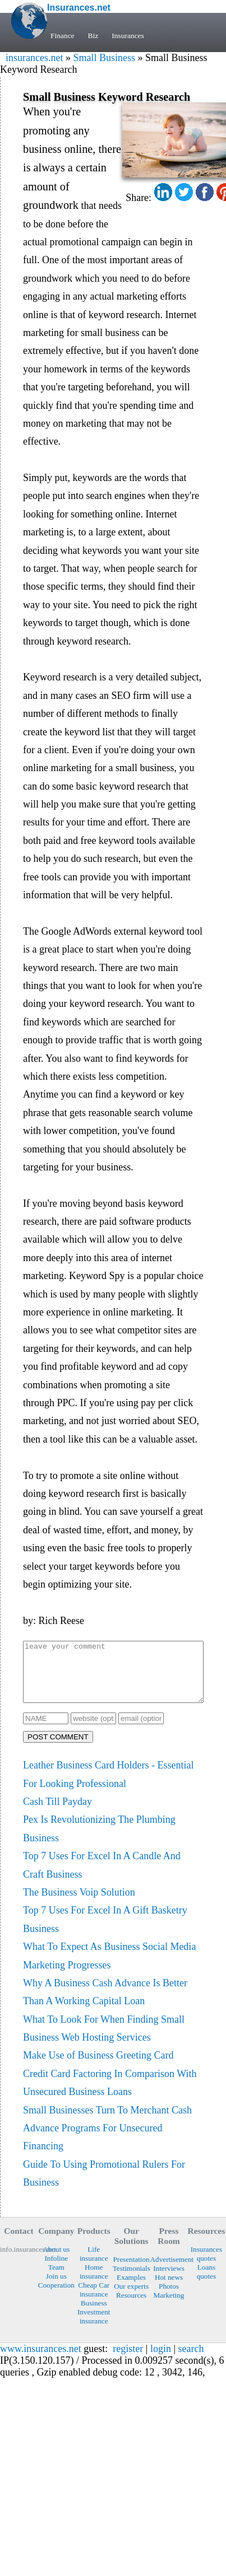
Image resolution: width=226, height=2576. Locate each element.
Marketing (169, 2307)
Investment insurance (93, 2328)
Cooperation (56, 2297)
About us (56, 2261)
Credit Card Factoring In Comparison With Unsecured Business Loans (109, 2094)
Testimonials (131, 2280)
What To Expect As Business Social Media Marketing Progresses (109, 1967)
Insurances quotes (206, 2265)
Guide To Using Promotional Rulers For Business (104, 2185)
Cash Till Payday (57, 1813)
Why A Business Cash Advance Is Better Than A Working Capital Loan (105, 2003)
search (191, 2360)
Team (56, 2279)
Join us (56, 2288)
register (128, 2360)
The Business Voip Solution (79, 1904)
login (160, 2360)
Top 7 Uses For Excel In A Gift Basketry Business (105, 1930)
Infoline (56, 2270)
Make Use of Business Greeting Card (98, 2067)
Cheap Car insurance (93, 2301)
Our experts (131, 2298)
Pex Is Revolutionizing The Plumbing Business (99, 1840)
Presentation (131, 2271)
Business (94, 2315)
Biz (94, 35)
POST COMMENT (58, 1748)
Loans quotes (206, 2283)
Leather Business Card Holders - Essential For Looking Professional (108, 1785)
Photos (169, 2298)
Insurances (130, 35)
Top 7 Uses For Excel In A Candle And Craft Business (102, 1876)
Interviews (169, 2280)
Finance (62, 35)
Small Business (104, 57)
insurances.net (34, 57)
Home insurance (94, 2283)
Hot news (169, 2289)
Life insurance (94, 2265)
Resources (131, 2307)
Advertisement (169, 2271)
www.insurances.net (40, 2360)
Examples (131, 2289)
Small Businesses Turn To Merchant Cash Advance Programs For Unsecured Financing (107, 2140)
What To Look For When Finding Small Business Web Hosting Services (104, 2040)
